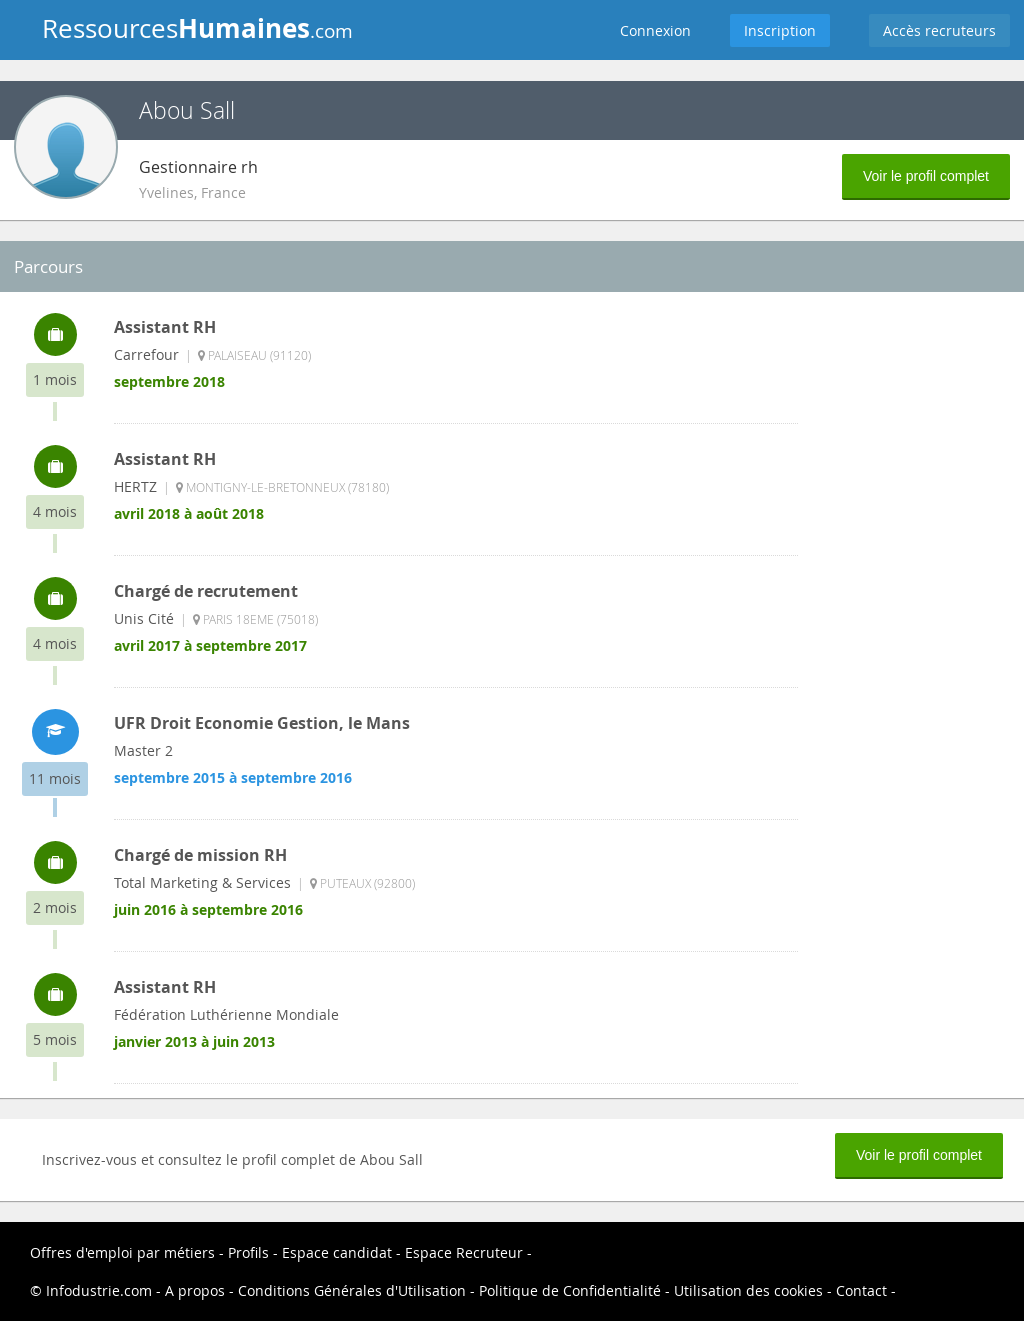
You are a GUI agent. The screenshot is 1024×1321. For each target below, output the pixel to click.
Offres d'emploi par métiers (122, 1252)
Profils (248, 1252)
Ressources (197, 28)
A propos (195, 1290)
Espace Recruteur (464, 1252)
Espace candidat (337, 1252)
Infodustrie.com (99, 1290)
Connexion (655, 30)
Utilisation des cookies (748, 1290)
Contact (861, 1290)
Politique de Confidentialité (570, 1290)
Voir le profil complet (926, 176)
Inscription (780, 30)
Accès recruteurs (939, 30)
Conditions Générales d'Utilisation (352, 1290)
